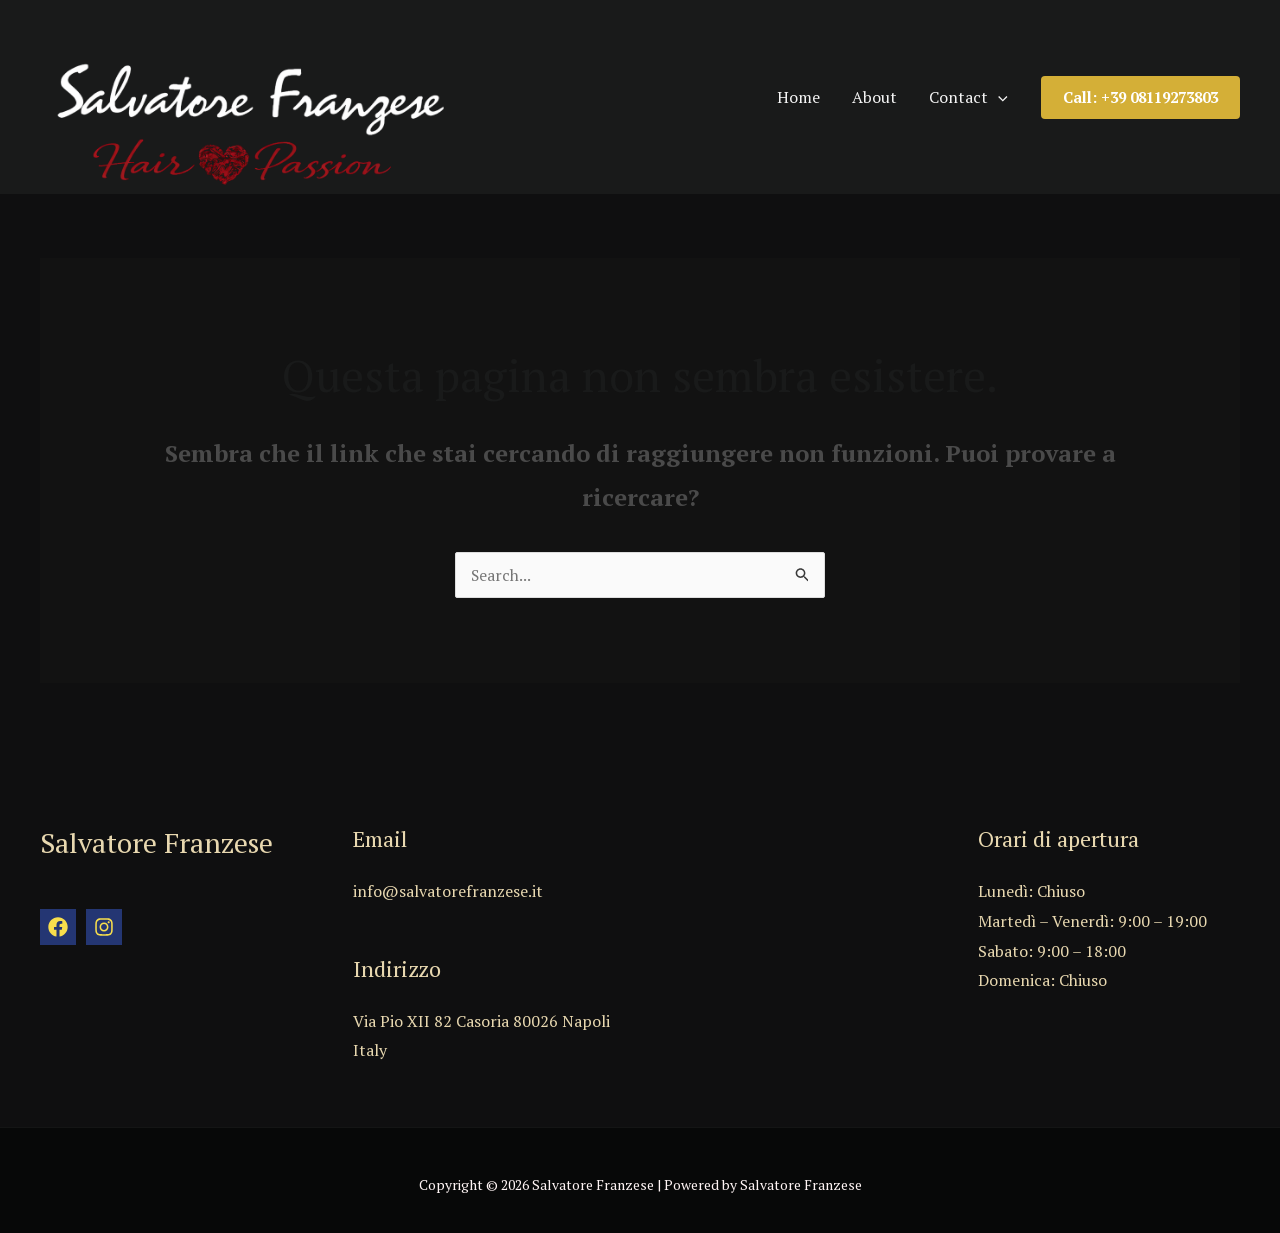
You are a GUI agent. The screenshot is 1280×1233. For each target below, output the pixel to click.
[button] (1140, 91)
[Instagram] (104, 918)
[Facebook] (58, 918)
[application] (1011, 91)
